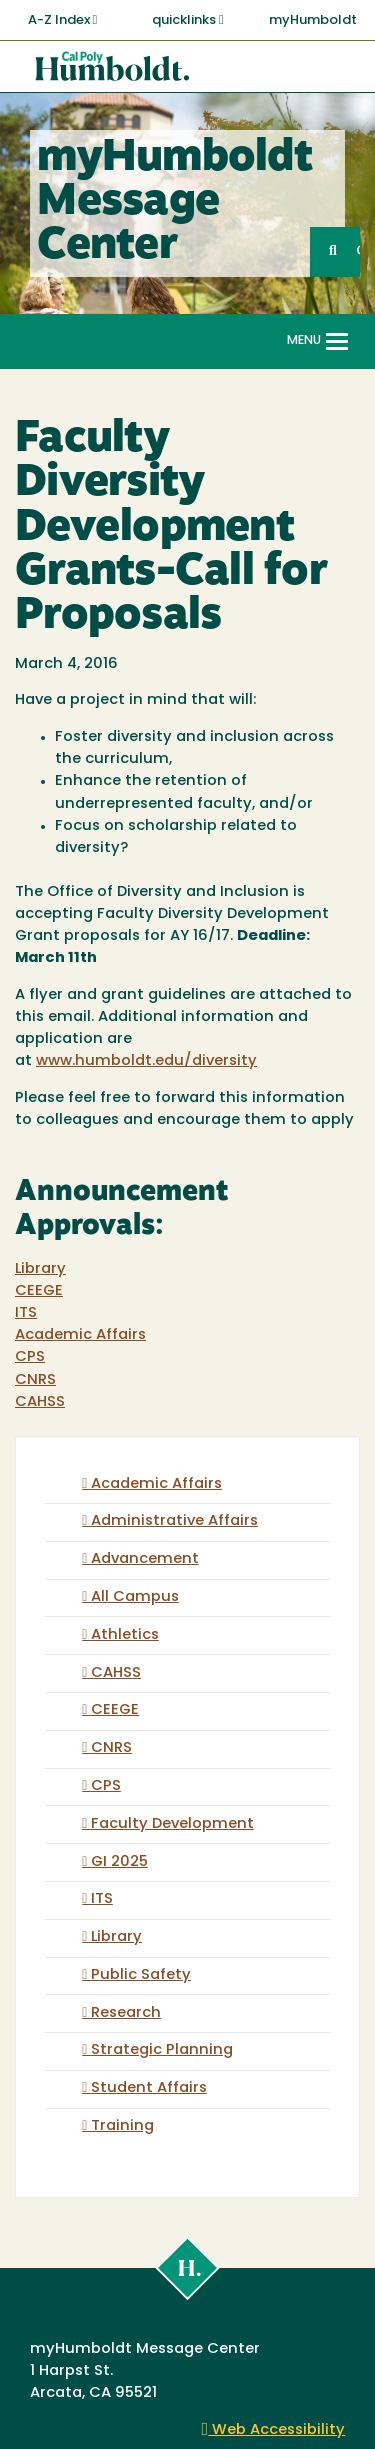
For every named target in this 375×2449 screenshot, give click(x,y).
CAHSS (40, 1402)
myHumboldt (313, 20)
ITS (26, 1313)
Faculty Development (172, 1824)
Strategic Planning (162, 2050)
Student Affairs (149, 2088)
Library (40, 1269)
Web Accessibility (274, 2430)
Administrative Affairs (174, 1521)
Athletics (125, 1635)
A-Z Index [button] (63, 20)
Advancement (145, 1559)
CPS (30, 1357)
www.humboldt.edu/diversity (146, 1061)
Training (122, 2126)
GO (358, 251)
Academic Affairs (80, 1335)
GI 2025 (119, 1862)
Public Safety (141, 1975)
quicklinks (188, 20)
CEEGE (39, 1291)
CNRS (35, 1380)
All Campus (135, 1597)
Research (126, 2013)
